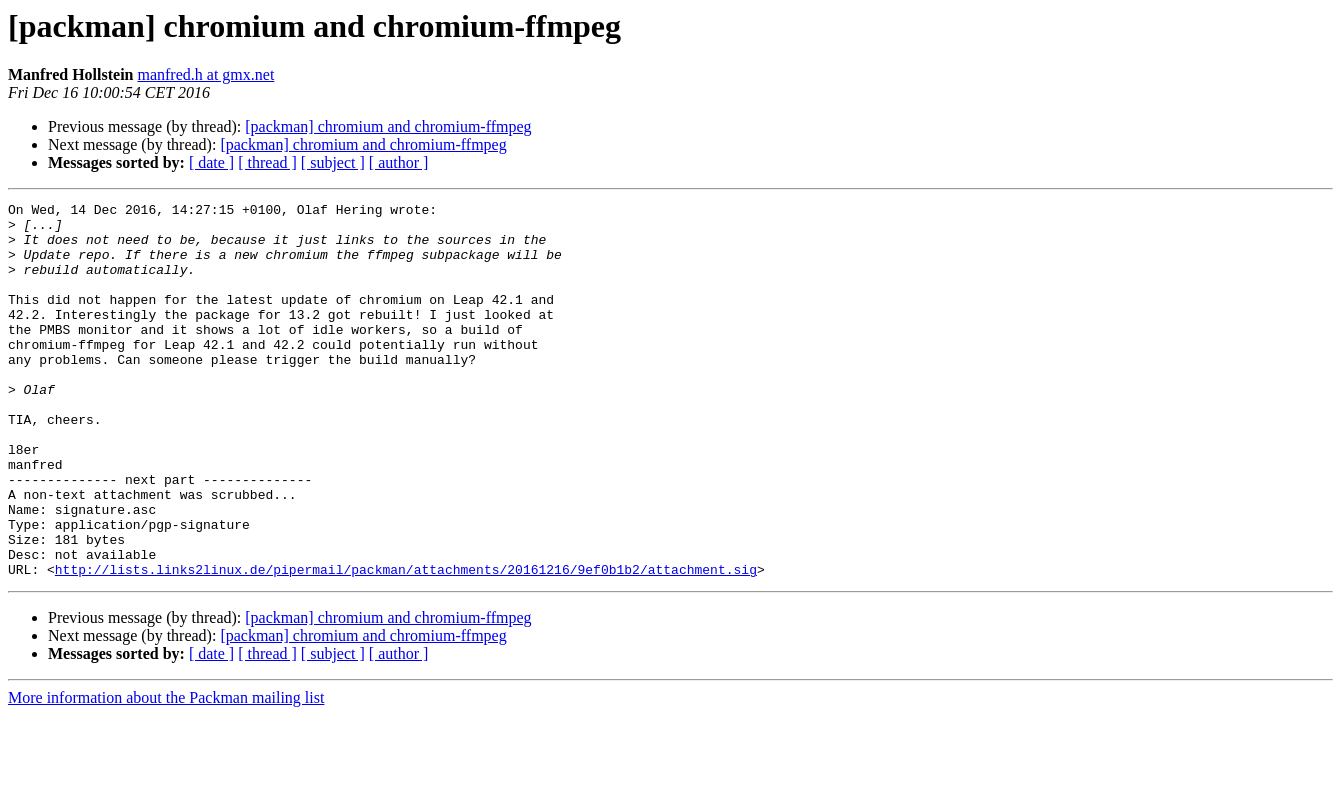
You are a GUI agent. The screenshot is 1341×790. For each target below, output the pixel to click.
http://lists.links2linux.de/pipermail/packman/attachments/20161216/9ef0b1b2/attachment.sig (406, 644)
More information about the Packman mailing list (166, 772)
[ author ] (399, 162)
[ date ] (211, 162)
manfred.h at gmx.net (205, 74)
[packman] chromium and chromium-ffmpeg (388, 126)
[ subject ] (333, 162)
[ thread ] (267, 162)
